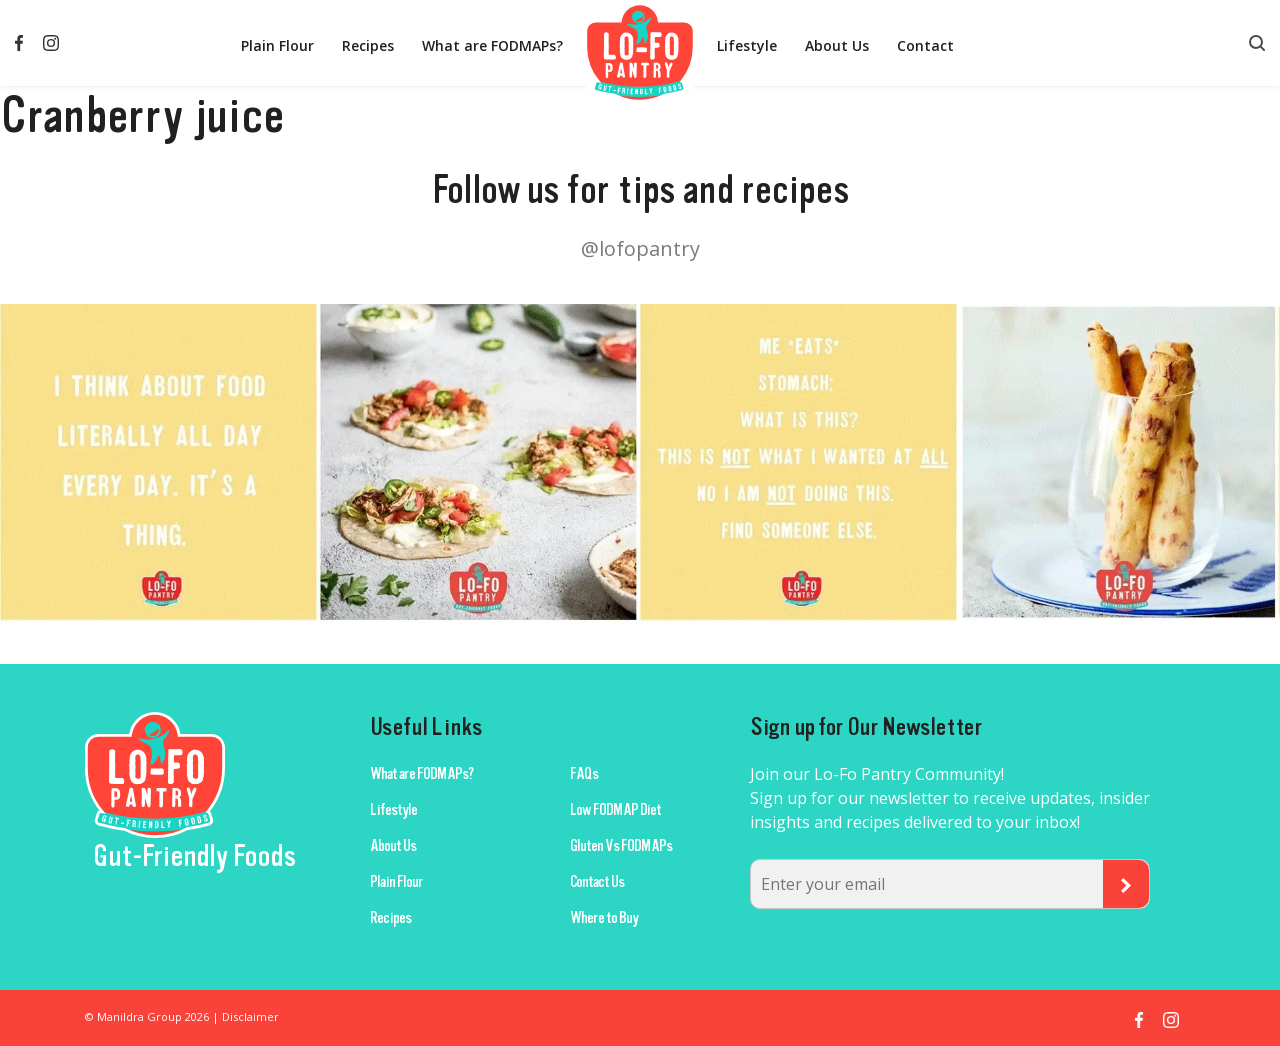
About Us (837, 45)
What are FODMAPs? (492, 45)
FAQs (584, 774)
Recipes (368, 45)
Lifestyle (747, 45)
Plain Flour (277, 45)
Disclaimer (250, 1016)
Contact (925, 45)
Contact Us (597, 882)
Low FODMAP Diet (615, 810)
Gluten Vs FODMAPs (621, 846)
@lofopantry (640, 248)
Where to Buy (604, 918)
